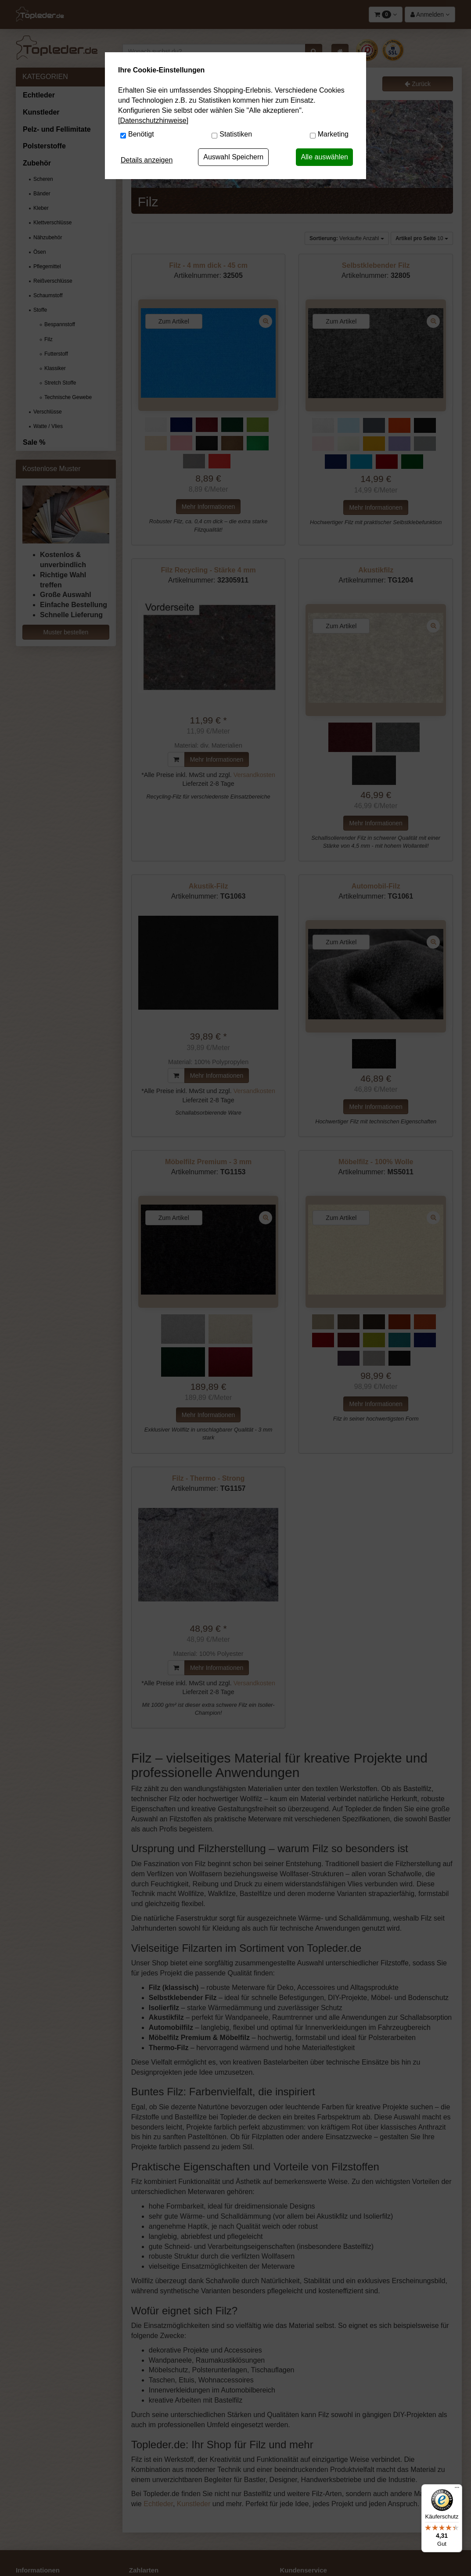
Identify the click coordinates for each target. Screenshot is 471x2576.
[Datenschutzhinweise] (153, 120)
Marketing (333, 134)
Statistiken (235, 134)
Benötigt (141, 134)
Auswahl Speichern (233, 157)
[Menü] (457, 2489)
